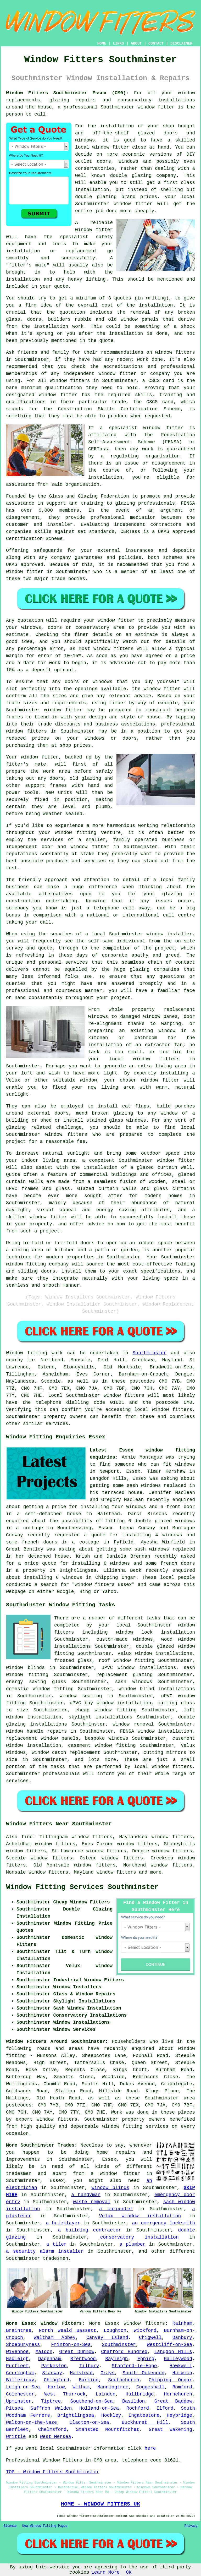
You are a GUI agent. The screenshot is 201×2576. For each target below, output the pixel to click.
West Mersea (55, 2436)
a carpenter (116, 2209)
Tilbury (89, 2365)
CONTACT (156, 43)
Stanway (52, 2373)
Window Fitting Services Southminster (82, 1887)
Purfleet (17, 2365)
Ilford (165, 2408)
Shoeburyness (23, 2344)
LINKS (118, 43)
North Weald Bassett (67, 2330)
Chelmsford (52, 2429)
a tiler (56, 2244)
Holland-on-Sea (99, 2408)
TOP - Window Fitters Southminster (52, 2472)
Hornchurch (178, 2394)
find (26, 1837)
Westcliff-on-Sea (169, 2344)
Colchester (20, 2394)
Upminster (18, 2401)
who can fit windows (166, 1464)
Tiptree (51, 2401)
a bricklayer (63, 2223)
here (150, 2448)
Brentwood (83, 2358)
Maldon (43, 2351)
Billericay (20, 2380)
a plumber (133, 2244)
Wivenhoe (17, 2351)
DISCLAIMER (181, 43)
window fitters (144, 2323)
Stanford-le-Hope (134, 2365)
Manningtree (113, 2387)
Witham (81, 2387)
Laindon (105, 2394)
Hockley (111, 2415)
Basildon (133, 2401)
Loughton (115, 2330)
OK (129, 2572)
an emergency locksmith (163, 2223)
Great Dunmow (76, 2351)
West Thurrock (65, 2394)
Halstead (81, 2373)
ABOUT (136, 43)
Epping (145, 2358)
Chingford (56, 2380)
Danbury (182, 2337)
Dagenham (49, 2358)
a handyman (85, 2194)
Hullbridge (140, 2394)
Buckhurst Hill (145, 2422)
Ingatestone (143, 2415)
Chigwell (150, 2337)
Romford (182, 2387)
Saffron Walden (51, 2408)
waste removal (91, 2201)
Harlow (56, 2387)
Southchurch (123, 2380)
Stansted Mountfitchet (107, 2429)
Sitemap (9, 2526)
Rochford (137, 2408)
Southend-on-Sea (91, 2401)
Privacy (191, 2526)
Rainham (182, 2323)
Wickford (145, 2330)
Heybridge (179, 2415)
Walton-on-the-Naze (31, 2422)
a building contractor (89, 2230)
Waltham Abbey (55, 2337)
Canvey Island (107, 2337)
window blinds (110, 2187)
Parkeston (54, 2365)
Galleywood (178, 2358)
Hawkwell (181, 2365)
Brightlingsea (75, 2415)
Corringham (20, 2373)
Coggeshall (150, 2387)
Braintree (18, 2330)
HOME (101, 43)
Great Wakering (170, 2429)
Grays (107, 2373)
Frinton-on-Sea (71, 2344)
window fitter (156, 107)
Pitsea (14, 2408)
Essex (112, 2323)
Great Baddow (173, 2401)
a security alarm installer (44, 2251)
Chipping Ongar (170, 2380)
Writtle (16, 2436)
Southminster (150, 1353)
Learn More (105, 2572)
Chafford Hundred (124, 2351)
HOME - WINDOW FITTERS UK (100, 2504)
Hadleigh (17, 2358)
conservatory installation (139, 2237)
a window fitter (115, 2173)
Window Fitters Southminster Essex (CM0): (67, 93)
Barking (89, 2380)
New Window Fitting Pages (45, 2526)
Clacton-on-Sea (89, 2422)
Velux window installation (140, 2216)
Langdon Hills (173, 2351)
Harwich (182, 2373)
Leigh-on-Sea (23, 2387)
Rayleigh (116, 2358)
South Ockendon (143, 2373)
